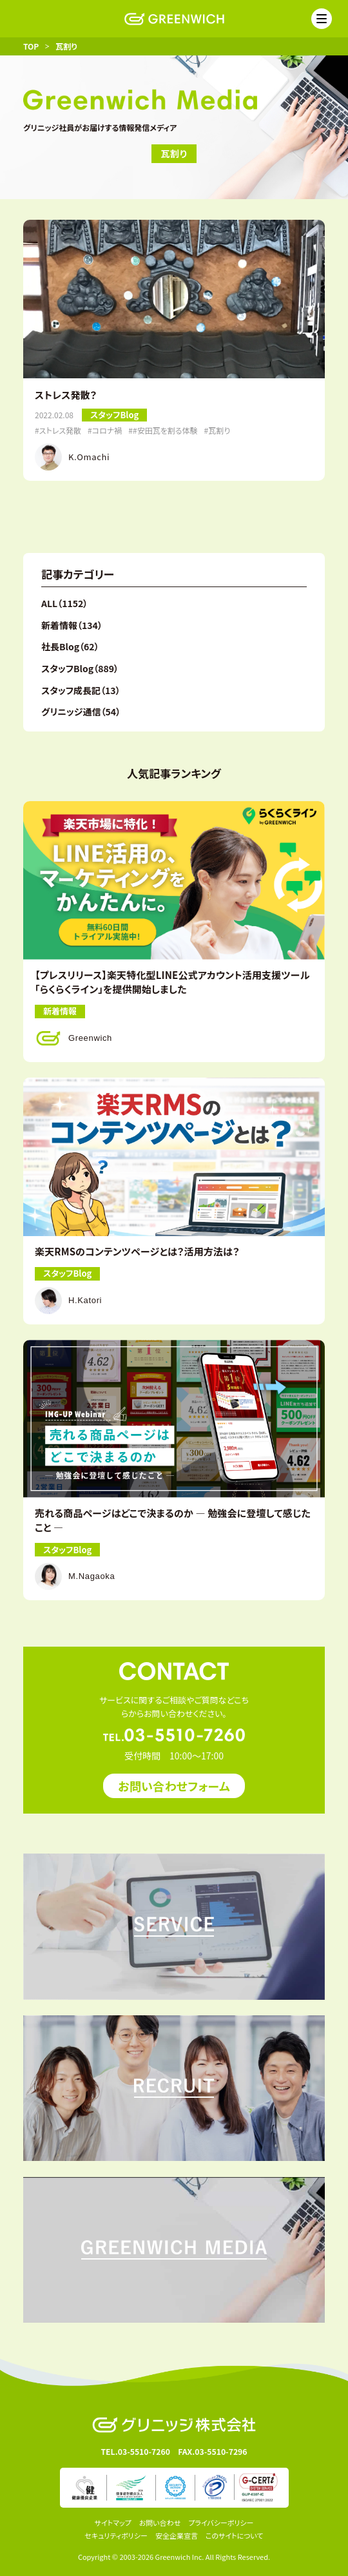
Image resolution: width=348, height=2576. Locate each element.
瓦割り (219, 430)
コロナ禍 (107, 430)
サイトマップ (113, 2522)
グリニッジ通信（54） (81, 711)
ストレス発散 (60, 430)
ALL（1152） (64, 603)
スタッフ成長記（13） (81, 690)
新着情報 (60, 1011)
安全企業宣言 (176, 2535)
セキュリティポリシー (116, 2535)
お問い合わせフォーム (174, 1785)
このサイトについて (235, 2535)
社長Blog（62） (70, 646)
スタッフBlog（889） (80, 668)
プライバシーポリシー (220, 2522)
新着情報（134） (71, 625)
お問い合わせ (160, 2522)
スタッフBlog (114, 415)
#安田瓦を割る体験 (165, 430)
